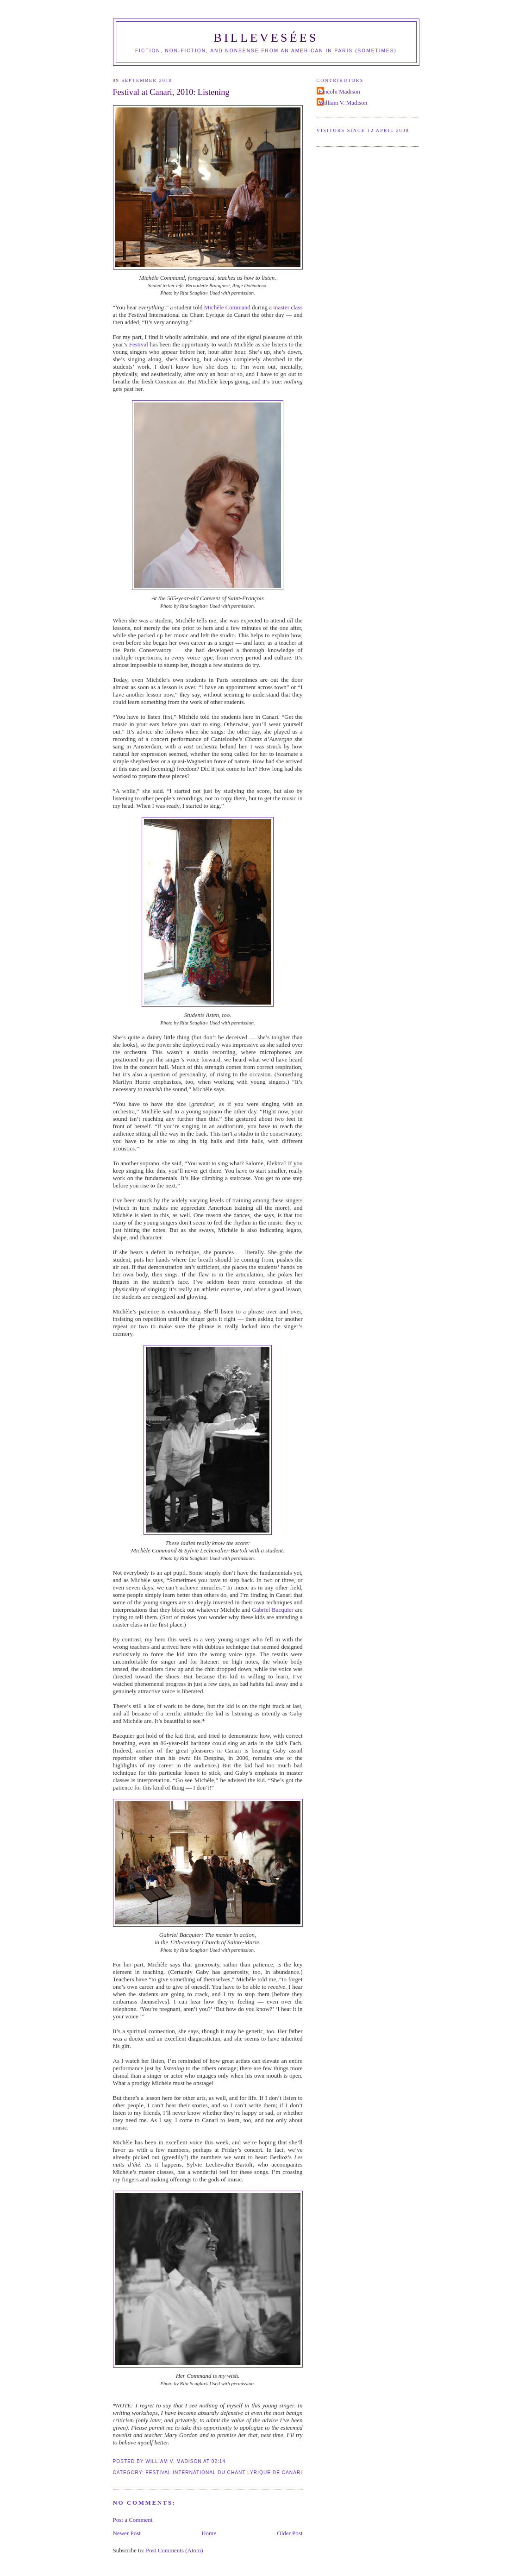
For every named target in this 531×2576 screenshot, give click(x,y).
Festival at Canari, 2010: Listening (171, 92)
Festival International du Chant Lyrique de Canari (224, 2472)
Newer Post (127, 2533)
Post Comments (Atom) (174, 2550)
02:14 (218, 2461)
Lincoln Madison (339, 91)
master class (287, 307)
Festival (138, 344)
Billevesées (265, 37)
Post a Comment (133, 2519)
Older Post (289, 2533)
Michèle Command (227, 307)
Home (208, 2533)
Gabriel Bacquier (273, 1609)
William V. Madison (343, 102)
